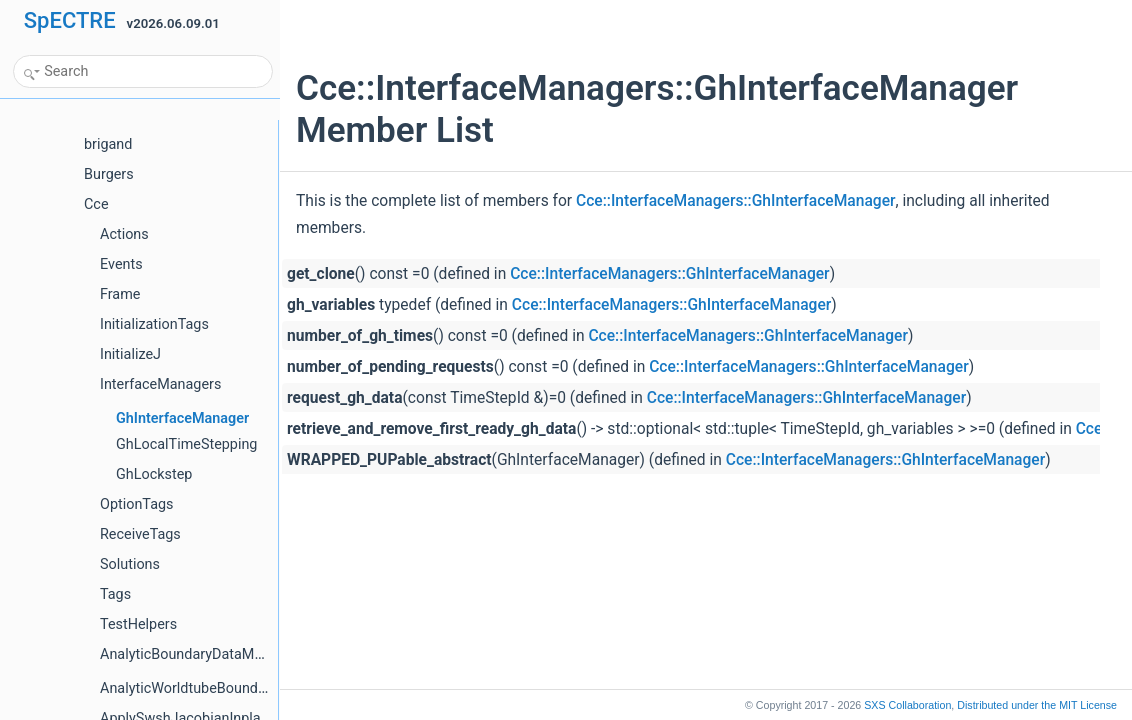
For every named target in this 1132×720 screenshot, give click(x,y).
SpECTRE (70, 20)
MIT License (1037, 705)
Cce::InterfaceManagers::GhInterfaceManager (735, 201)
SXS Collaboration (907, 705)
